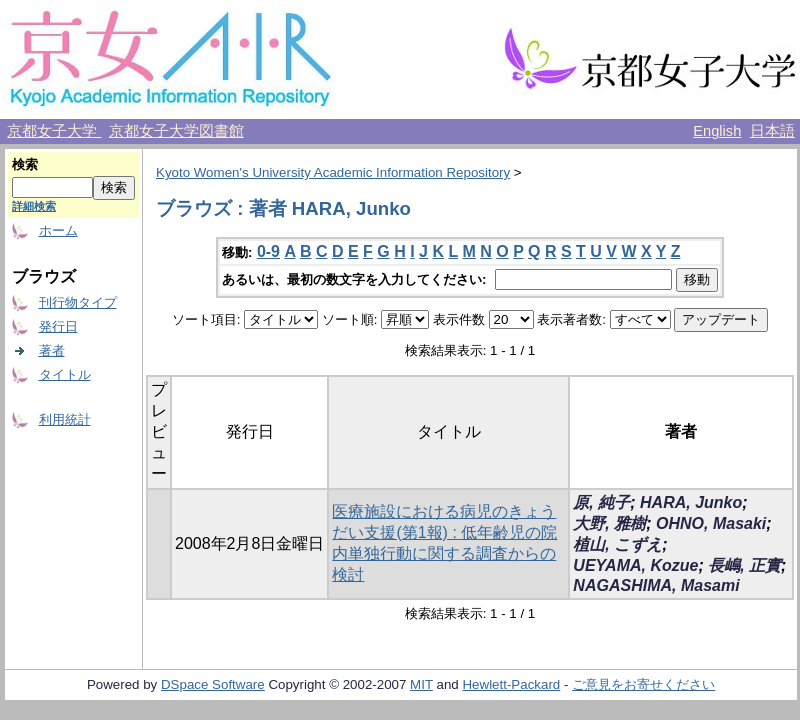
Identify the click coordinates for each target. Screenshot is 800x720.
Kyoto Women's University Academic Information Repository (333, 172)
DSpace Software (213, 684)
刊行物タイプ (78, 302)
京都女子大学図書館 (176, 131)
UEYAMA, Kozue (635, 565)
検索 (25, 164)
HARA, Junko (691, 502)
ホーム (58, 230)
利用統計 (65, 419)
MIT (421, 684)
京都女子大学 (54, 131)
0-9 (268, 251)
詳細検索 (34, 206)
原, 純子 (601, 502)
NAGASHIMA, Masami (656, 585)
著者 (52, 350)
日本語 (772, 131)
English (717, 131)
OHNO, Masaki (711, 523)
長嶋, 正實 (744, 565)
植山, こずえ (617, 544)
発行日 (58, 326)
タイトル (65, 374)
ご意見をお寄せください (643, 684)
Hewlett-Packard (511, 684)
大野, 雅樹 (609, 523)
